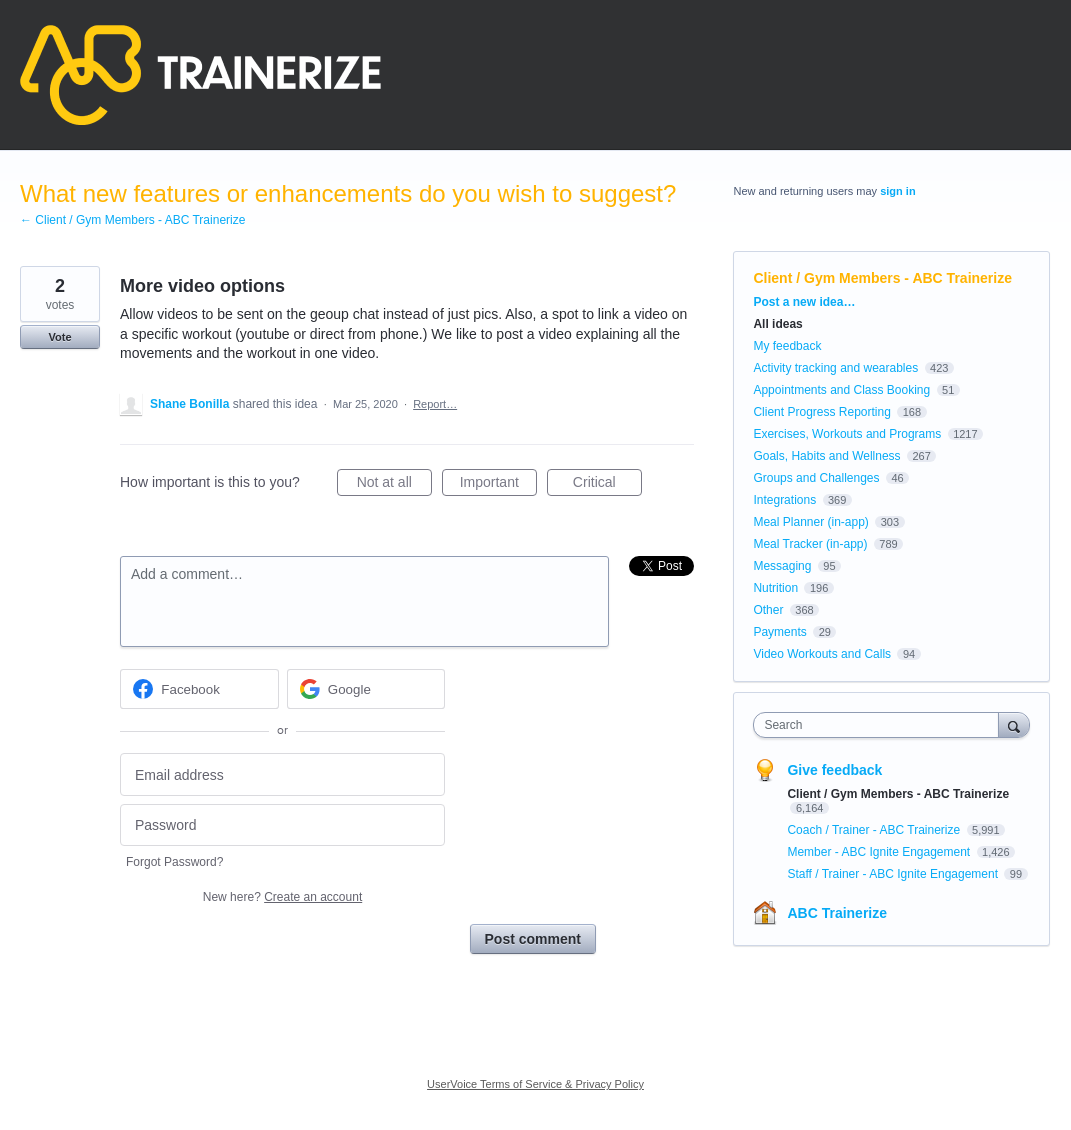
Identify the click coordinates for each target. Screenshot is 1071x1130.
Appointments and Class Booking (841, 390)
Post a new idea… (804, 302)
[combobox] (880, 725)
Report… (435, 404)
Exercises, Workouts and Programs (848, 434)
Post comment (533, 939)
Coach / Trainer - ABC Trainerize (875, 830)
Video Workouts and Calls (822, 654)
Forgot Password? (174, 862)
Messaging (782, 566)
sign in (897, 191)
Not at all (394, 485)
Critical (607, 485)
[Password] (282, 825)
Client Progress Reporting (821, 412)
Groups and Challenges (816, 478)
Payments (779, 632)
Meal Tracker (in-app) (810, 544)
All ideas (777, 324)
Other (768, 610)
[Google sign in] (366, 689)
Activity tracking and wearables (835, 368)
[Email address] (282, 774)
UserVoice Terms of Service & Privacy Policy (535, 1084)
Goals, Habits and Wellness (826, 456)
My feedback (787, 346)
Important (498, 485)
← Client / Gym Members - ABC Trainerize (132, 220)
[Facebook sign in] (199, 689)
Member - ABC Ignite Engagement (880, 852)
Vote (59, 337)
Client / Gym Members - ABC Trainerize (882, 278)
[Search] (1014, 724)
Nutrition (775, 588)
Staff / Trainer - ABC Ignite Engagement (894, 874)
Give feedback (834, 770)
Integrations (784, 500)
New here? (282, 897)
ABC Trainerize (837, 913)
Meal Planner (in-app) (810, 522)
